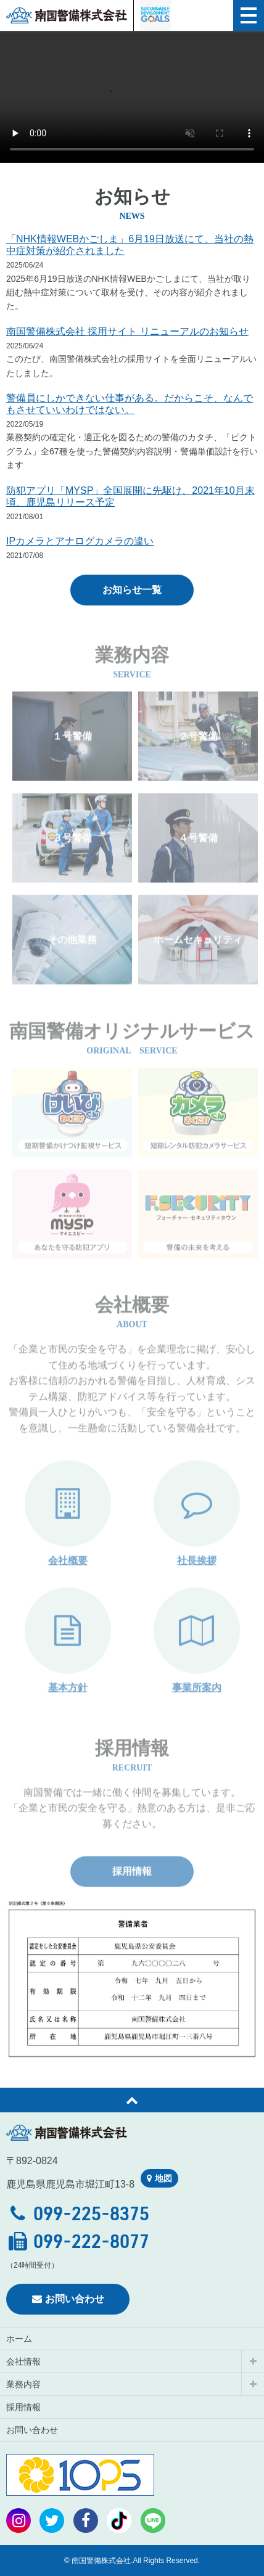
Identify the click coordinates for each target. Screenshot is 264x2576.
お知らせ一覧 (132, 590)
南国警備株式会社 (66, 15)
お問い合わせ (68, 2299)
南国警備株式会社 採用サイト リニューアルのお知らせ (127, 331)
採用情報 (132, 1892)
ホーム (19, 2339)
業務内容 (23, 2384)
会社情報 (23, 2361)
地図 (159, 2178)
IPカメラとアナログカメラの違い (80, 541)
